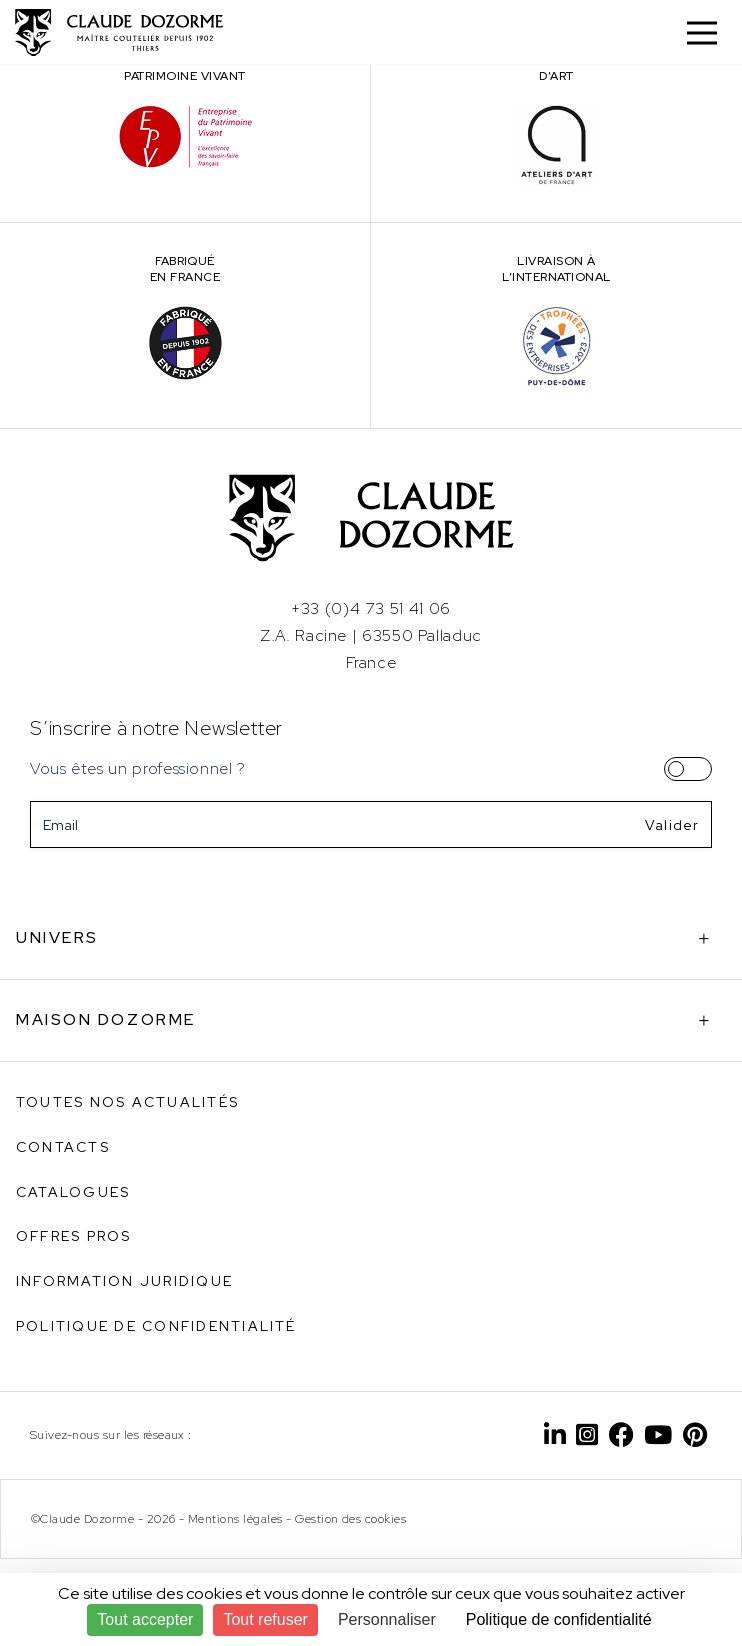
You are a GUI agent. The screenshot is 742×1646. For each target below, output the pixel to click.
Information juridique (124, 1281)
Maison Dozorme (106, 1019)
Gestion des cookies (350, 1519)
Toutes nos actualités (127, 1102)
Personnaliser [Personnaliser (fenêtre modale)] (387, 1619)
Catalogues (73, 1192)
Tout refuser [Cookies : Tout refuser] (265, 1619)
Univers (57, 937)
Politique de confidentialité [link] (559, 1619)
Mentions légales (235, 1519)
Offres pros (74, 1236)
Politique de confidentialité (156, 1326)
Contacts (63, 1147)
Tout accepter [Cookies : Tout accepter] (145, 1619)
